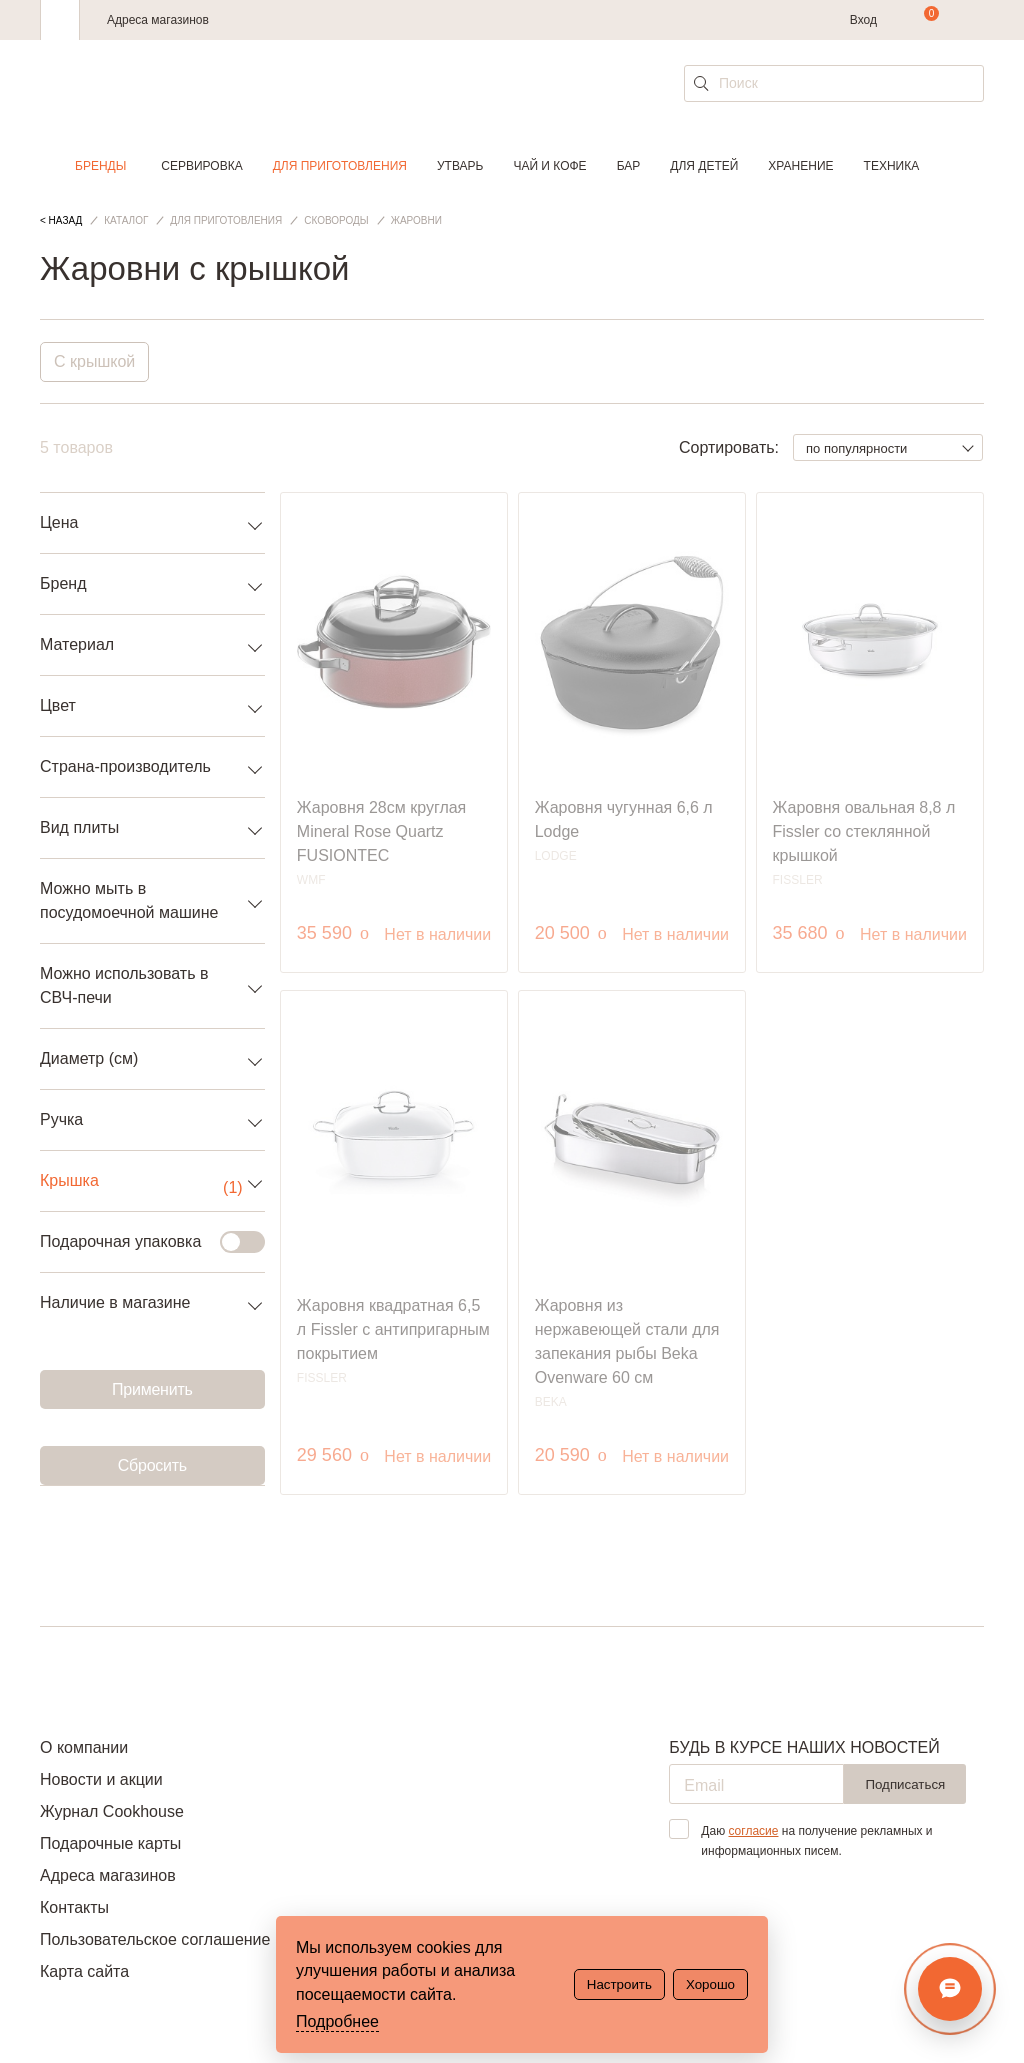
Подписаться (905, 1784)
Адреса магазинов (158, 20)
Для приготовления (340, 166)
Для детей (704, 166)
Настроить (619, 1984)
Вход (863, 20)
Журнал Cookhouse (112, 1811)
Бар (629, 166)
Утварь (460, 166)
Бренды (100, 166)
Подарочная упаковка (140, 1242)
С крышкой (94, 361)
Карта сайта (84, 1971)
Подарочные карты (110, 1843)
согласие (753, 1831)
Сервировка (201, 166)
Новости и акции (101, 1779)
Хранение (800, 166)
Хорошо (710, 1984)
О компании (84, 1747)
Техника (892, 166)
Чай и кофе (549, 166)
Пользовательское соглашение (155, 1939)
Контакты (74, 1907)
